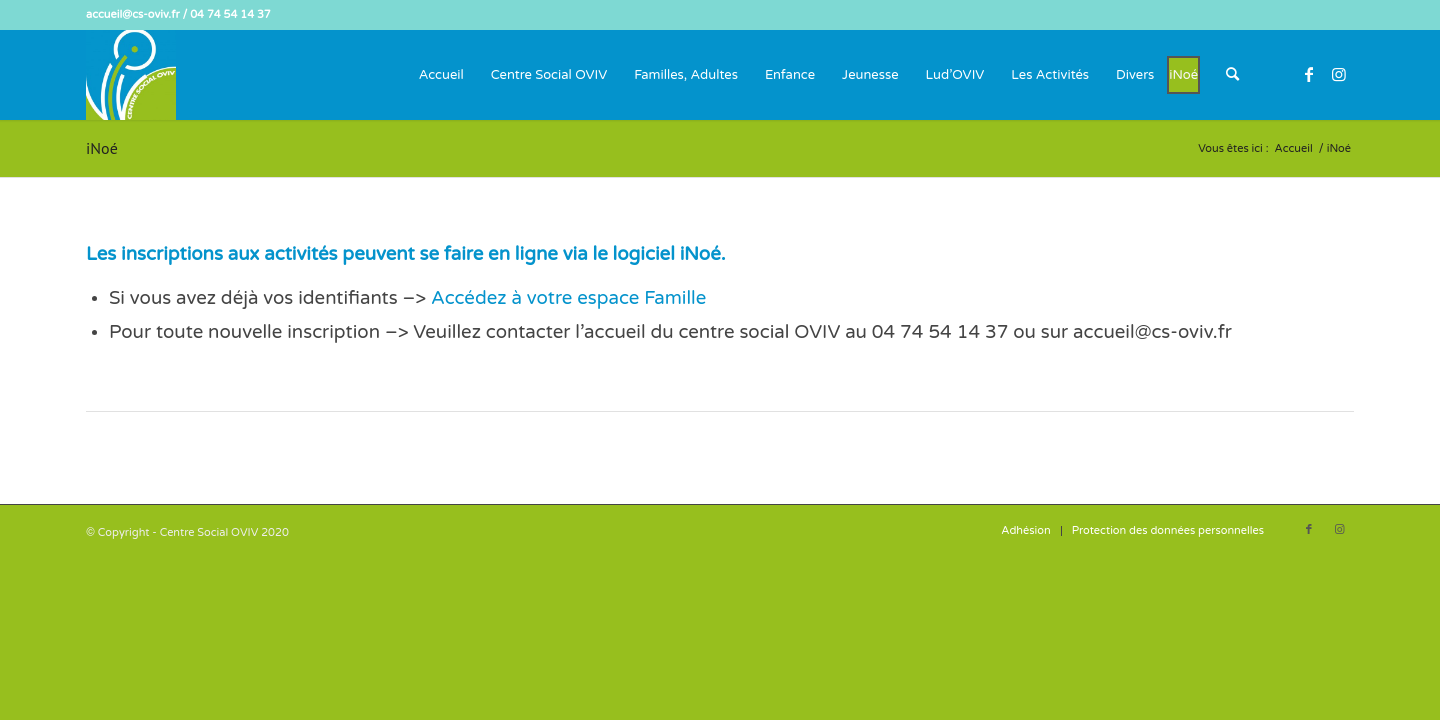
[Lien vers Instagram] (1339, 74)
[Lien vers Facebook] (1309, 74)
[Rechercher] (1232, 75)
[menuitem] (441, 75)
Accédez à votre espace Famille (568, 298)
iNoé (102, 148)
